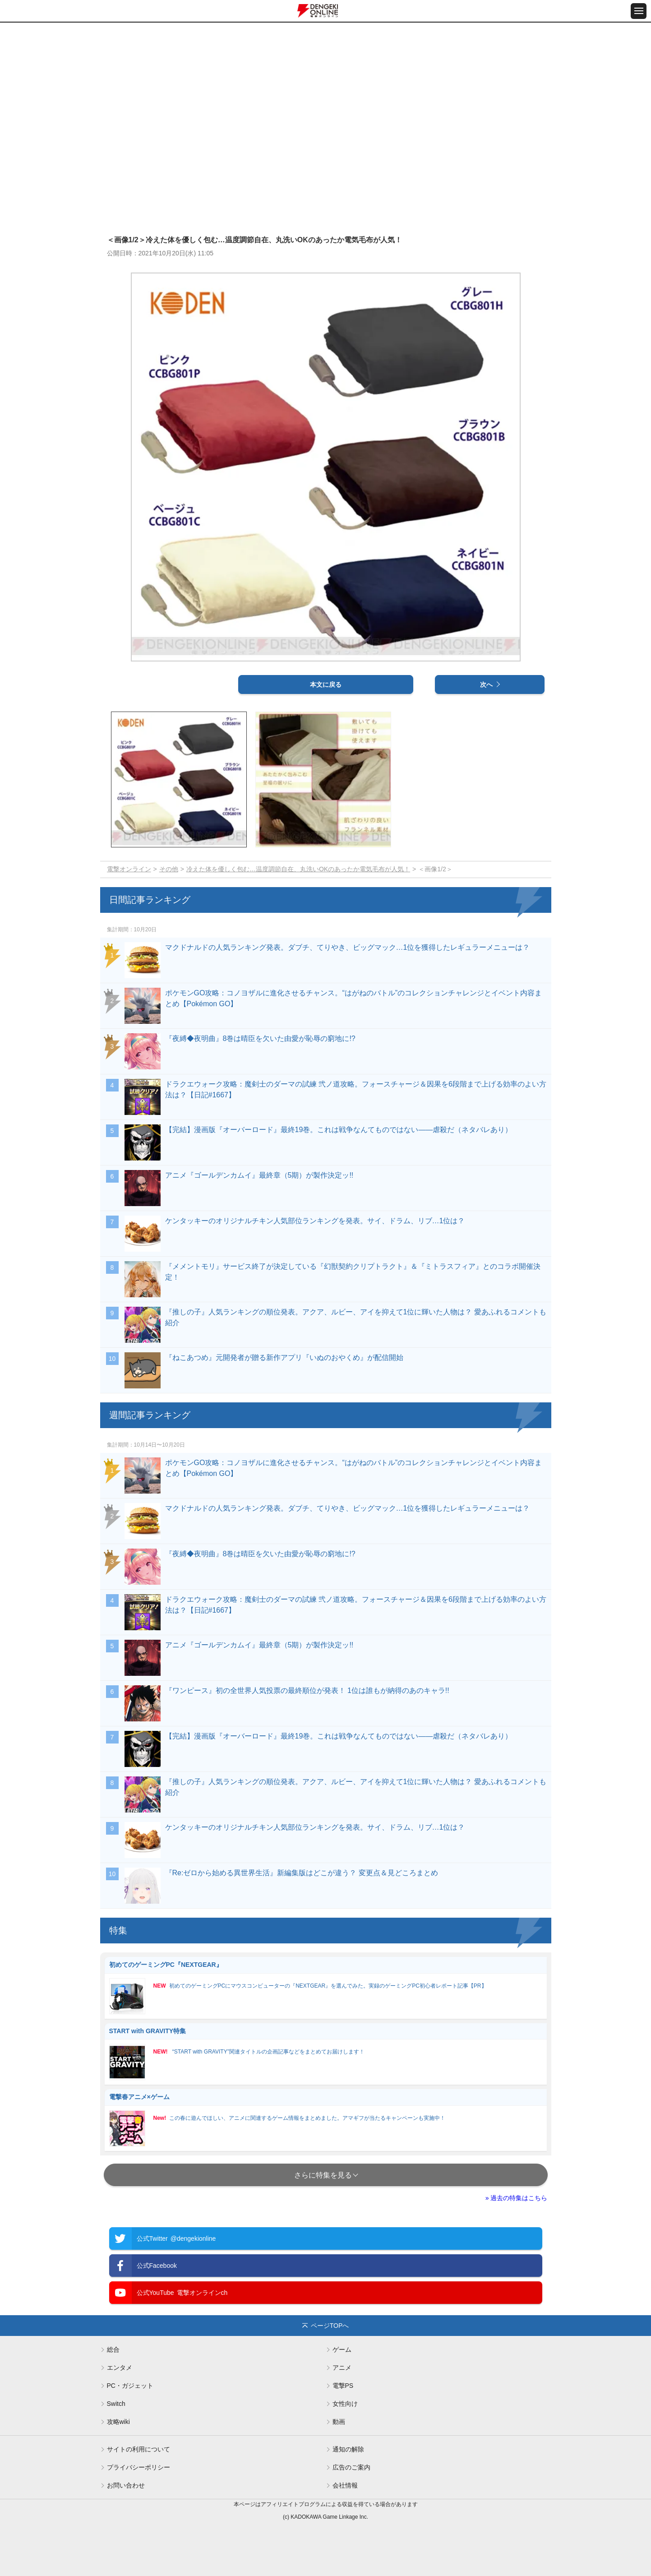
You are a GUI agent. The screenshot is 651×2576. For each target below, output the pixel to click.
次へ (486, 684)
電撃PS (343, 2385)
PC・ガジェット (130, 2385)
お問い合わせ (126, 2485)
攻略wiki (118, 2421)
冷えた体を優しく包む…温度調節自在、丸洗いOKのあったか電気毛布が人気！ (298, 869)
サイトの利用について (138, 2449)
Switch (116, 2403)
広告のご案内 (351, 2467)
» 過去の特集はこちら (516, 2197)
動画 (338, 2421)
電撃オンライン (129, 869)
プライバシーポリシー (138, 2467)
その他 (168, 869)
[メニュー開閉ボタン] (638, 11)
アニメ (341, 2367)
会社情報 (345, 2485)
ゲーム (341, 2349)
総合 (113, 2349)
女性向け (345, 2403)
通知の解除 (348, 2449)
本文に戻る (326, 684)
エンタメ (119, 2367)
